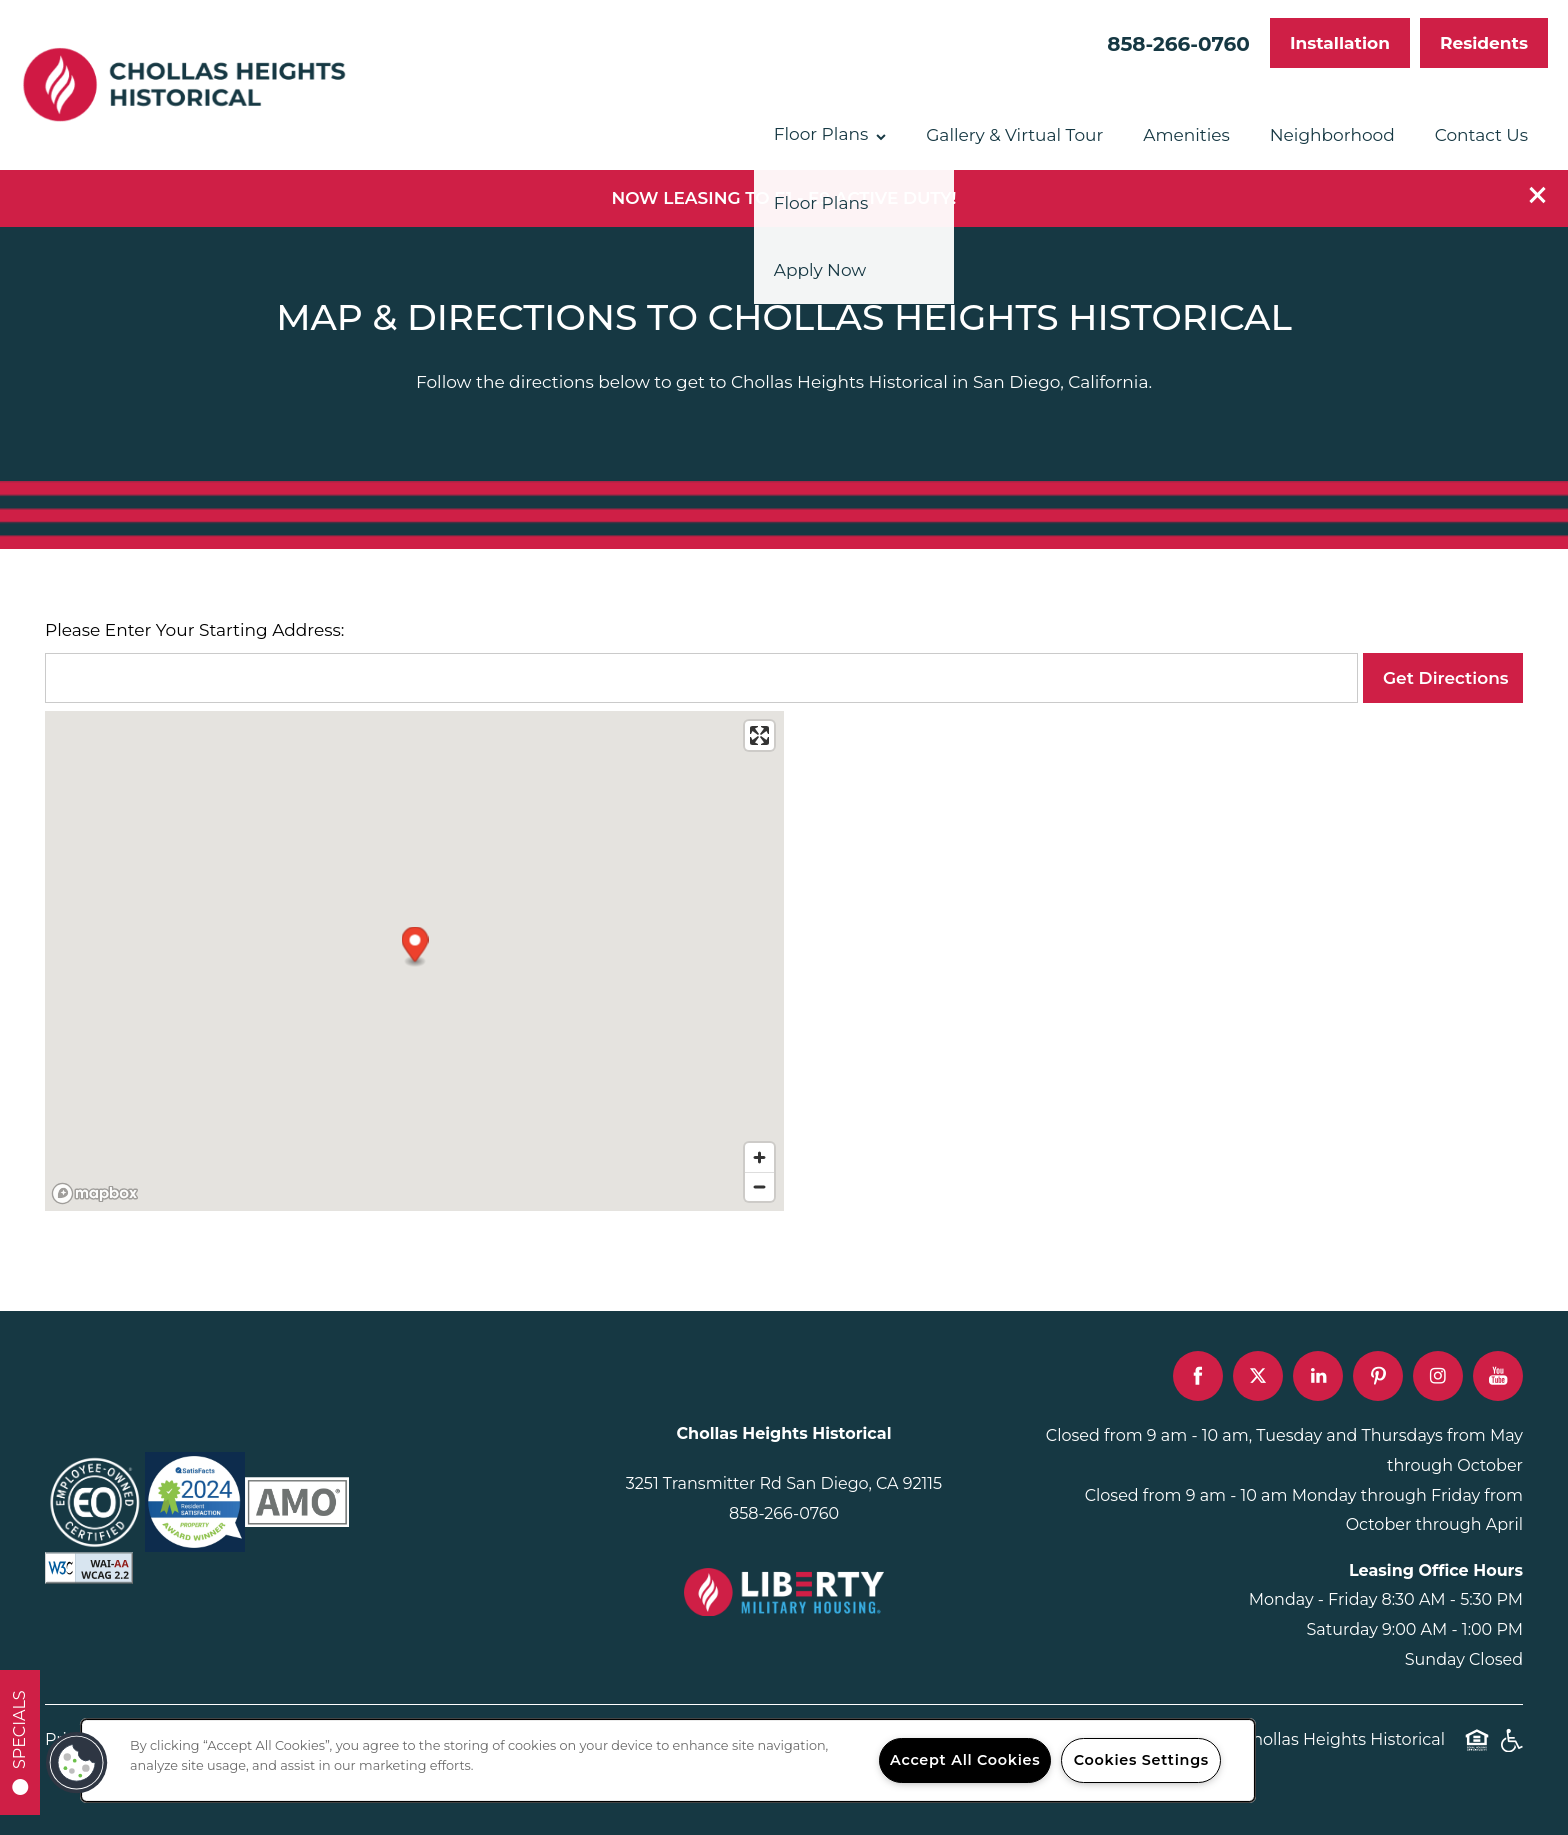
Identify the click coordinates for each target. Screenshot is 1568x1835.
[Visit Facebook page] (1198, 1376)
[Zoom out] (759, 1186)
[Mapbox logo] (95, 1193)
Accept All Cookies (965, 1760)
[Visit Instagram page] (1438, 1376)
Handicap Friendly (1511, 1750)
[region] (668, 1760)
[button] (1538, 195)
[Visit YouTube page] (1498, 1376)
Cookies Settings (1141, 1760)
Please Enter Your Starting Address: (194, 630)
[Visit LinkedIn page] (1318, 1376)
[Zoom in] (759, 1157)
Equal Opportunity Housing (1477, 1750)
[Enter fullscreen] (759, 735)
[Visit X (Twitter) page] (1258, 1376)
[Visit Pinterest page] (1378, 1376)
